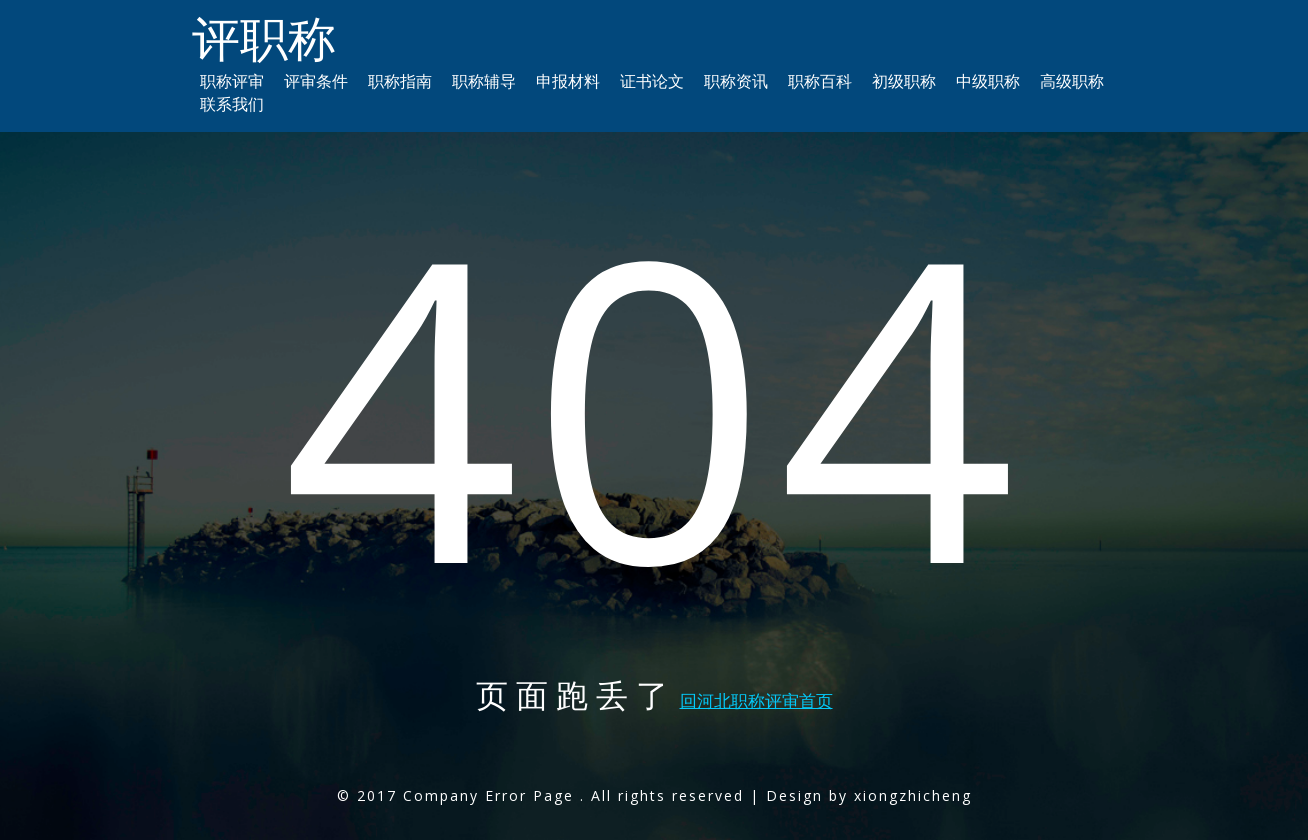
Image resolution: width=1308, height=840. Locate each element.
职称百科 (820, 81)
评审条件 (316, 81)
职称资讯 (736, 81)
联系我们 (232, 104)
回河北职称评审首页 (756, 700)
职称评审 (232, 81)
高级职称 (1072, 81)
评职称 (264, 37)
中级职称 (988, 81)
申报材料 (568, 81)
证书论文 (652, 81)
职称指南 (400, 81)
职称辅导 (484, 81)
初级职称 (904, 81)
